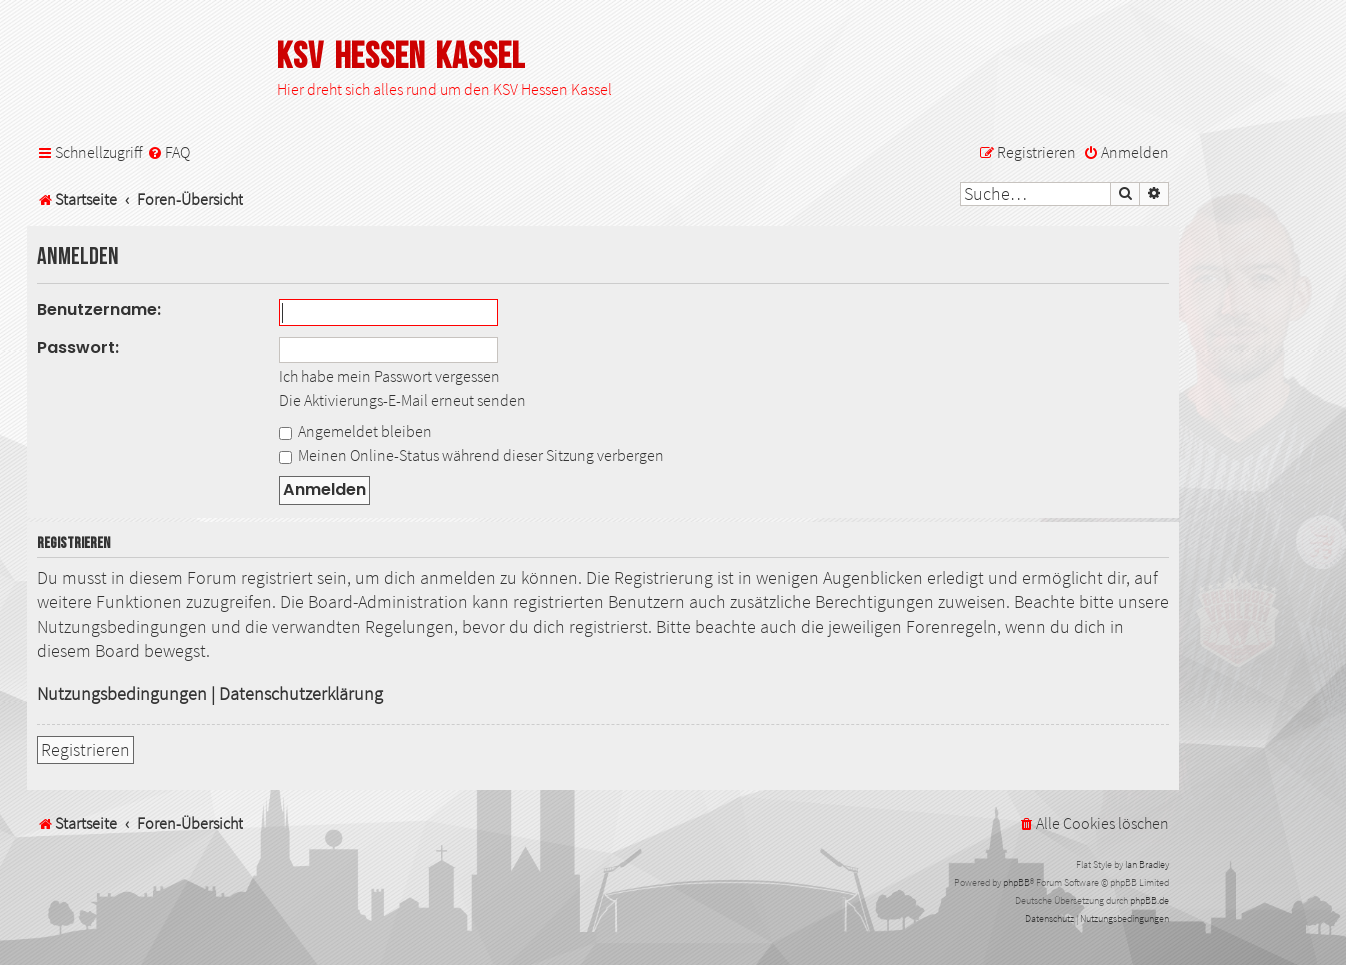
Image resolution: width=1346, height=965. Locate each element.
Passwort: (78, 347)
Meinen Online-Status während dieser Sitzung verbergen (471, 455)
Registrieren (85, 750)
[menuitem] (168, 152)
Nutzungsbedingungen (122, 694)
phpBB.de (1149, 900)
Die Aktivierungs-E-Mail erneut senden (402, 400)
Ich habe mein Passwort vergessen (389, 376)
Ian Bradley (1147, 864)
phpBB (1016, 882)
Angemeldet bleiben (355, 431)
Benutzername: (99, 309)
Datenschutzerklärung (301, 694)
